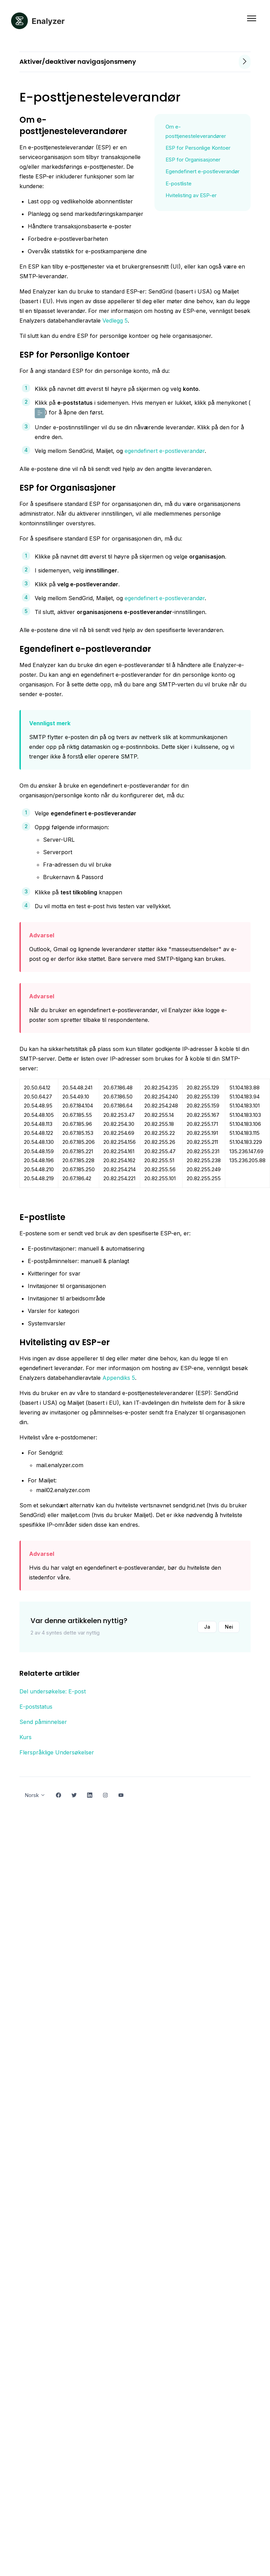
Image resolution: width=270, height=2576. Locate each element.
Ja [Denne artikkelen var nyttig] (207, 1627)
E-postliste (179, 183)
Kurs (25, 1737)
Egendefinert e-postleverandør (202, 171)
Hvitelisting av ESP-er (191, 195)
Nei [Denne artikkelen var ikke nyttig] (229, 1627)
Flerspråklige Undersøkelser (56, 1752)
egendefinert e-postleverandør (165, 450)
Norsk (35, 1795)
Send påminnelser (43, 1721)
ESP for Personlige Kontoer (198, 147)
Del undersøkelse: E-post (52, 1691)
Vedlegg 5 (115, 320)
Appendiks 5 (118, 1377)
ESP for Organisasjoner (193, 159)
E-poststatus (35, 1706)
